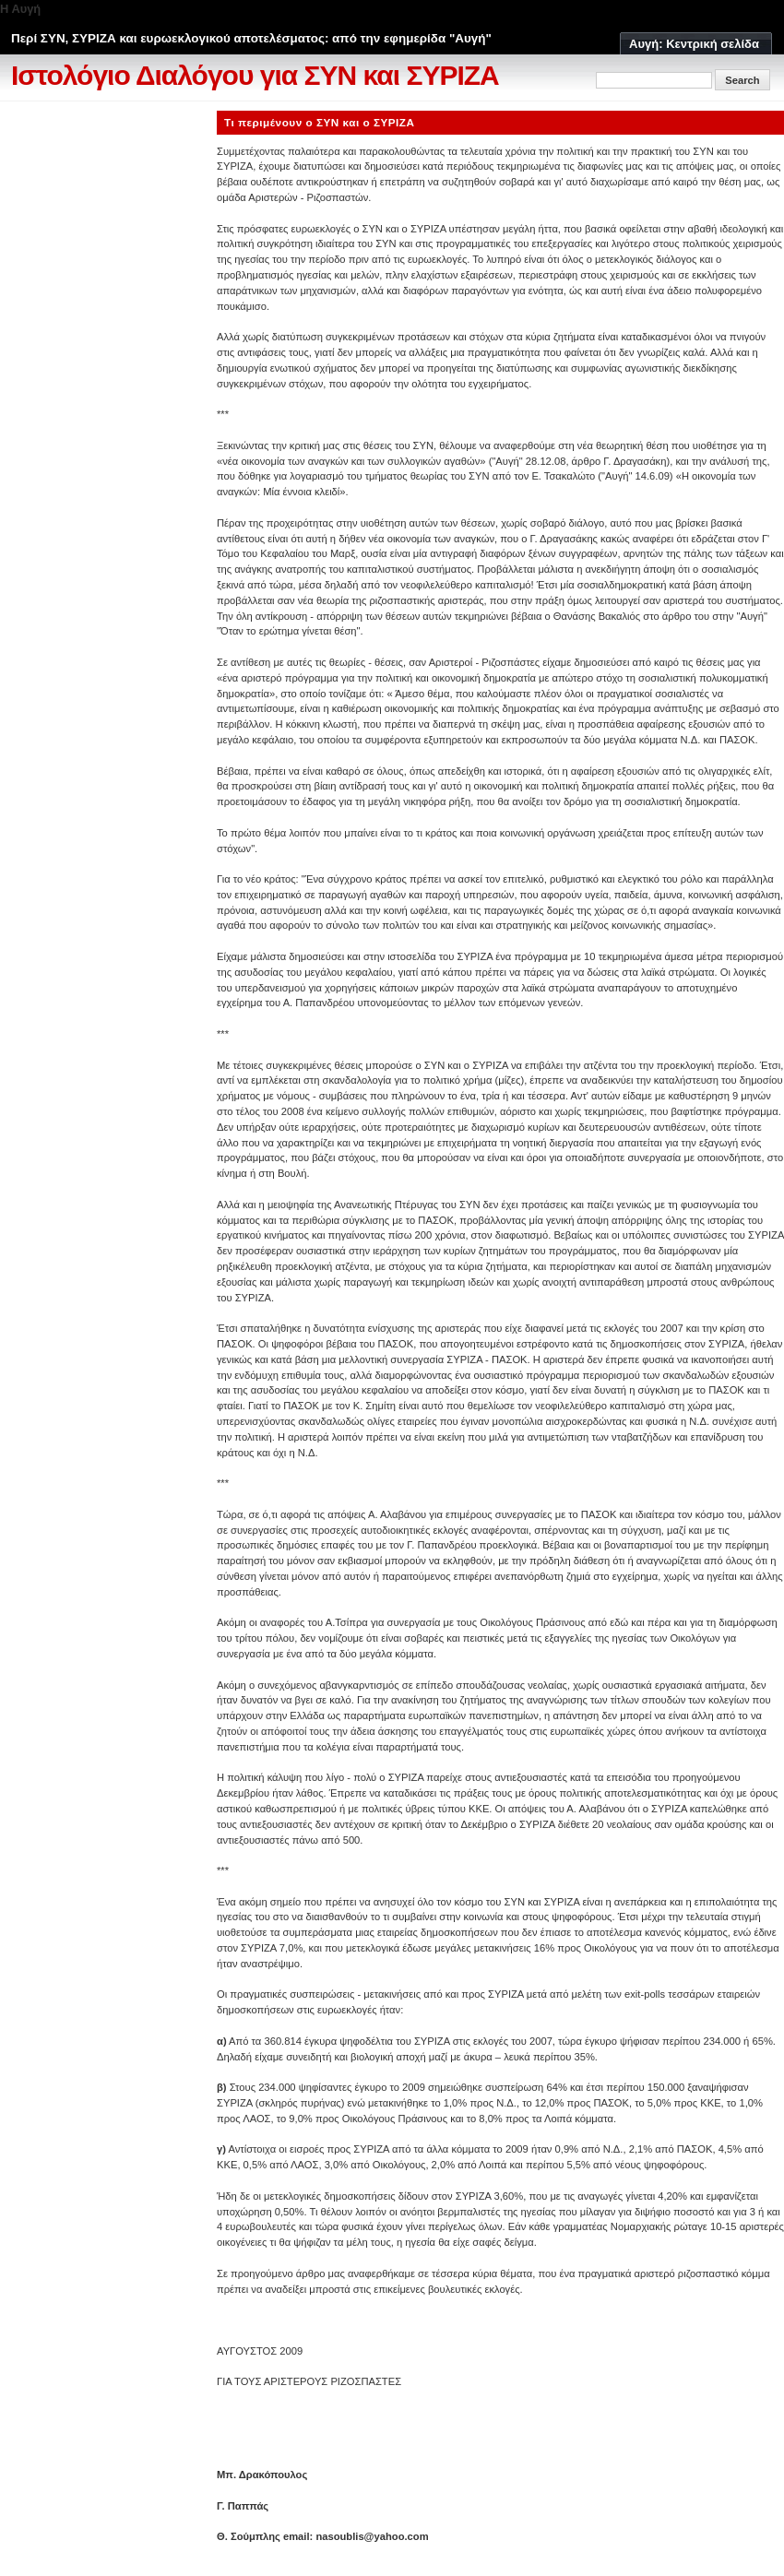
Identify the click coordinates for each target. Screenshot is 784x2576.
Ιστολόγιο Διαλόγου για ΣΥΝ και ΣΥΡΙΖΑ (255, 75)
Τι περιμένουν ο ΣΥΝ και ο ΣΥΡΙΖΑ (319, 122)
